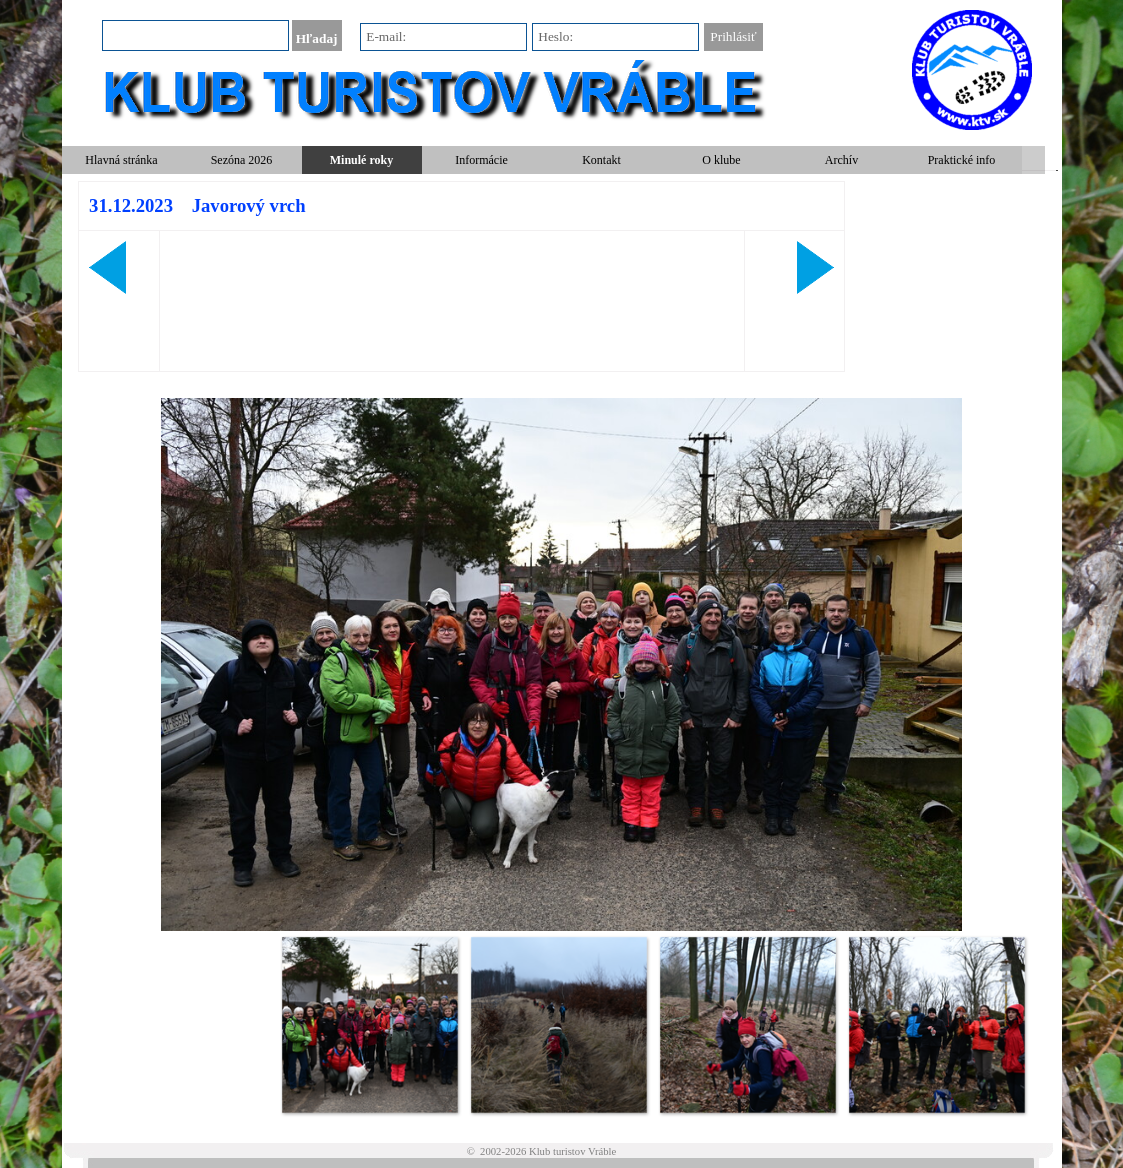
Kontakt (601, 160)
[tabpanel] (462, 276)
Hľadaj (317, 38)
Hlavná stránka (121, 160)
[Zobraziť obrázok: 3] (747, 1024)
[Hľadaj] (195, 35)
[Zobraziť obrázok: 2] (558, 1024)
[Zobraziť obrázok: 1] (369, 1024)
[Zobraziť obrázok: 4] (936, 1024)
